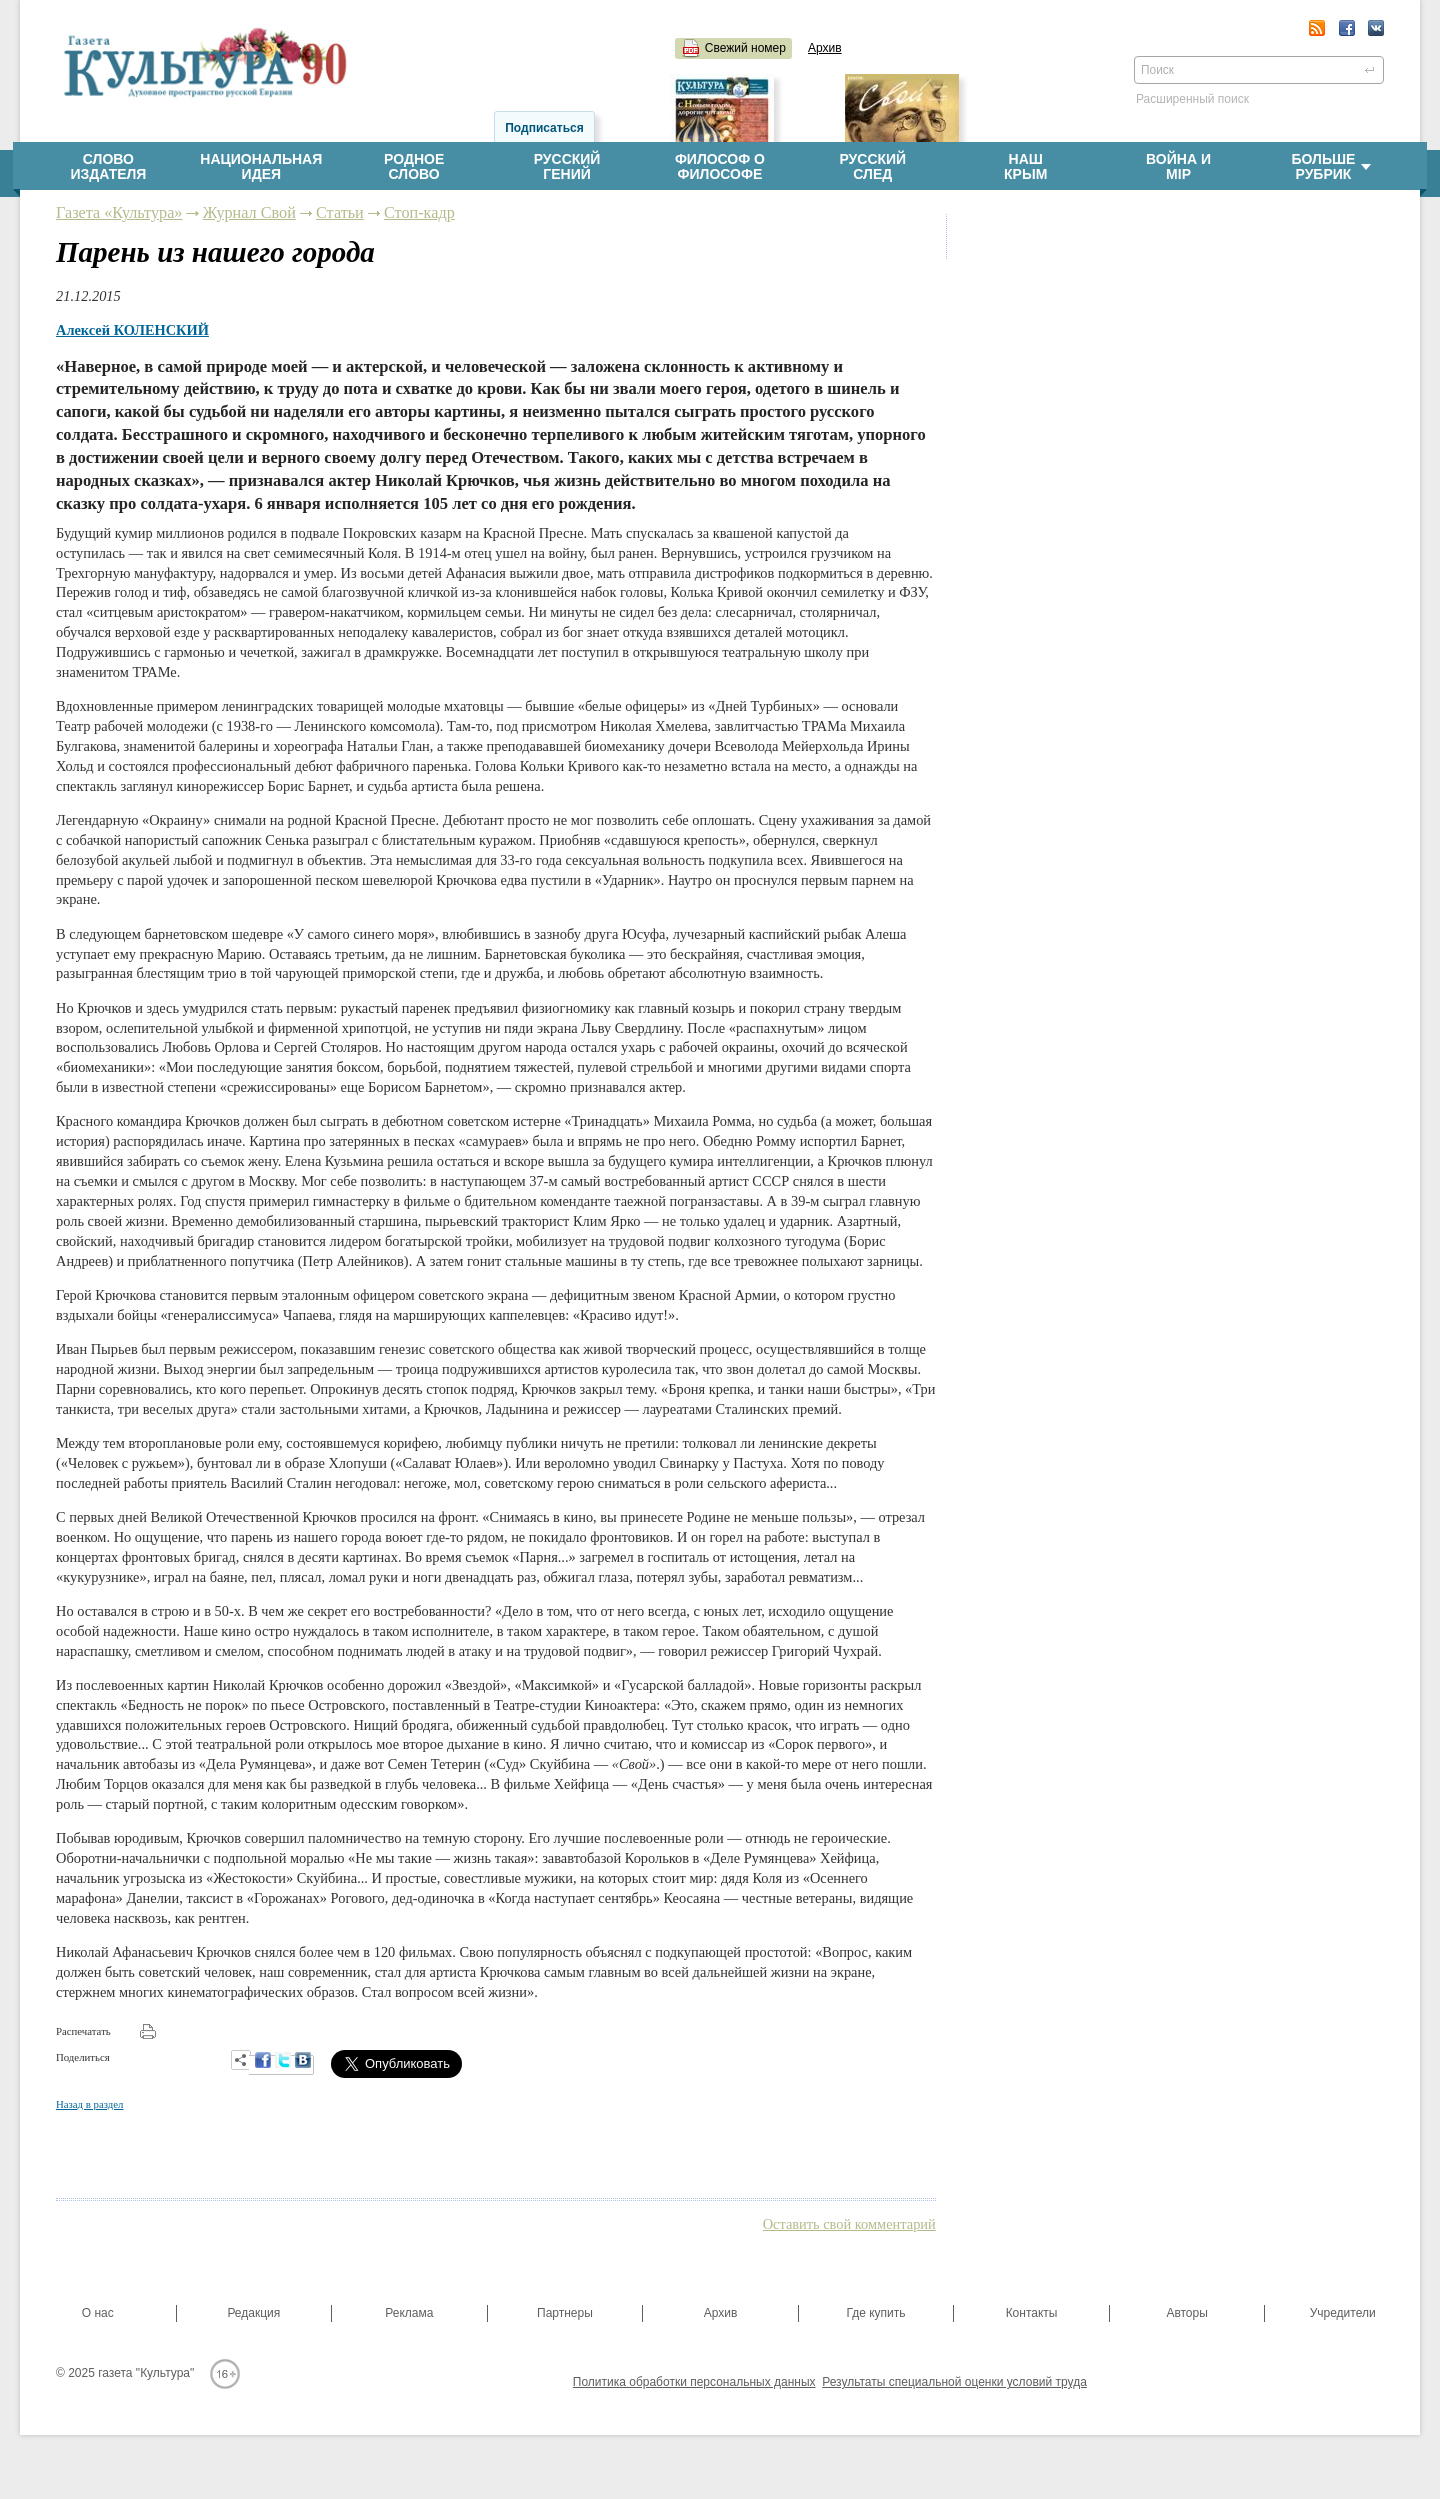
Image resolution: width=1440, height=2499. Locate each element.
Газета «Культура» (119, 213)
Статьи (340, 213)
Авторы (1186, 2313)
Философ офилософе (720, 167)
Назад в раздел (89, 2104)
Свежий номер (745, 48)
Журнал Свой (249, 213)
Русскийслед (872, 167)
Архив (825, 48)
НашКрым (1025, 167)
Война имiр (1178, 167)
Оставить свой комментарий (849, 2224)
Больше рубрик (1331, 167)
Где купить (875, 2313)
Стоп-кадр (419, 213)
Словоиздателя (108, 167)
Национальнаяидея (261, 167)
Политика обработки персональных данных (694, 2382)
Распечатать (83, 2031)
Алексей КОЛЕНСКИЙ (132, 330)
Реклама (409, 2313)
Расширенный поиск (1192, 99)
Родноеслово (414, 167)
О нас (98, 2313)
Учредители (1343, 2313)
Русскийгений (567, 167)
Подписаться (544, 128)
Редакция (253, 2313)
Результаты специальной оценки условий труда (954, 2382)
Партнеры (565, 2313)
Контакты (1032, 2313)
